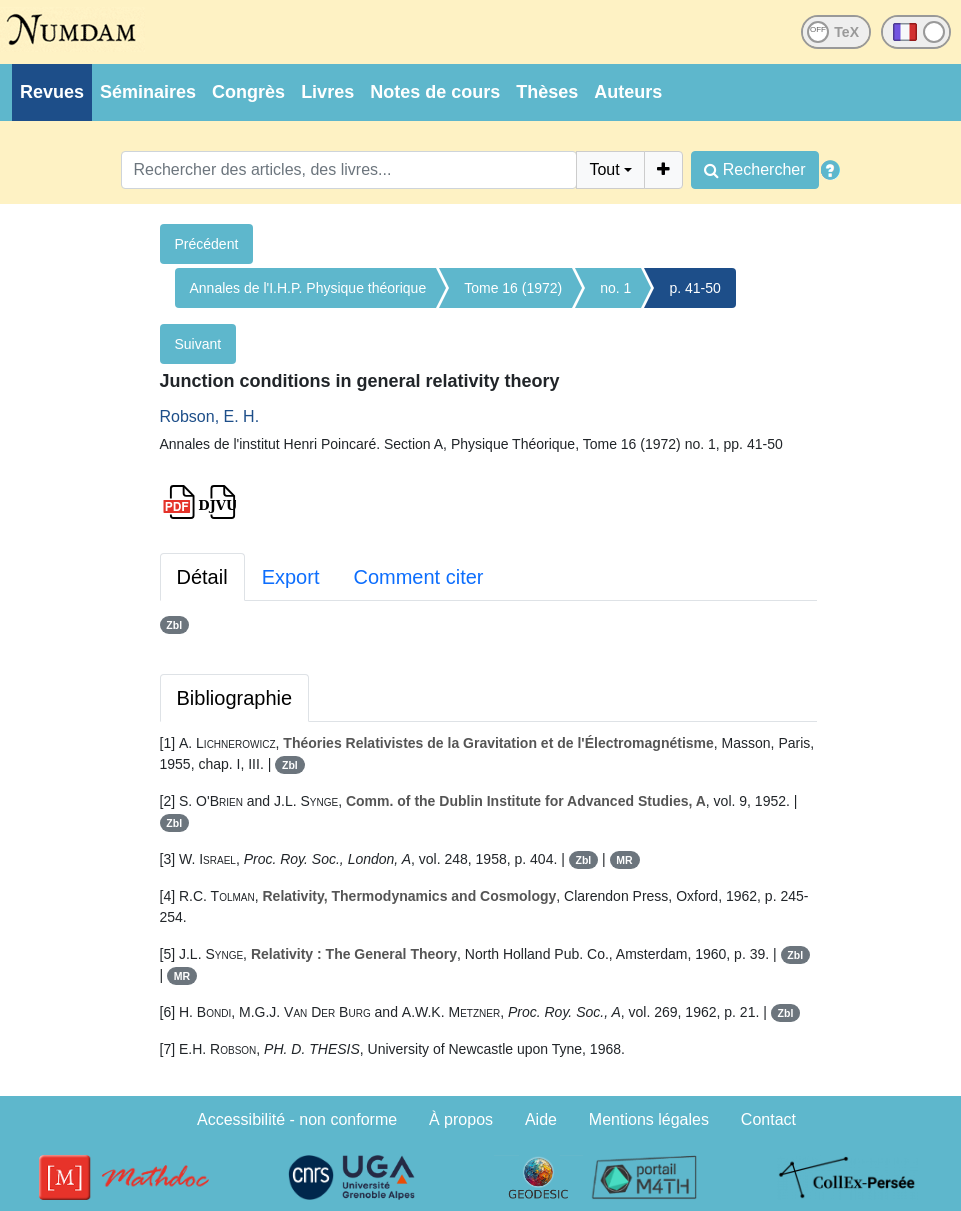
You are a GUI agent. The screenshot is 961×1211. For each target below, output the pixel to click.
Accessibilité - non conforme (297, 1119)
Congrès (248, 92)
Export (291, 577)
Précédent (207, 244)
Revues (52, 92)
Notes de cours (435, 92)
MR (624, 860)
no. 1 (615, 288)
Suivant (198, 344)
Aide (541, 1119)
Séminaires (148, 92)
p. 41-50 (694, 288)
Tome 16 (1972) (513, 288)
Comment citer (418, 577)
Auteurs (628, 92)
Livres (327, 92)
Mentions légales (649, 1119)
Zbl (174, 625)
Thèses (547, 92)
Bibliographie (235, 698)
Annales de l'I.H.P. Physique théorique (308, 288)
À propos (461, 1119)
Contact (768, 1119)
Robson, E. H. (210, 416)
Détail (202, 577)
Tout (604, 169)
